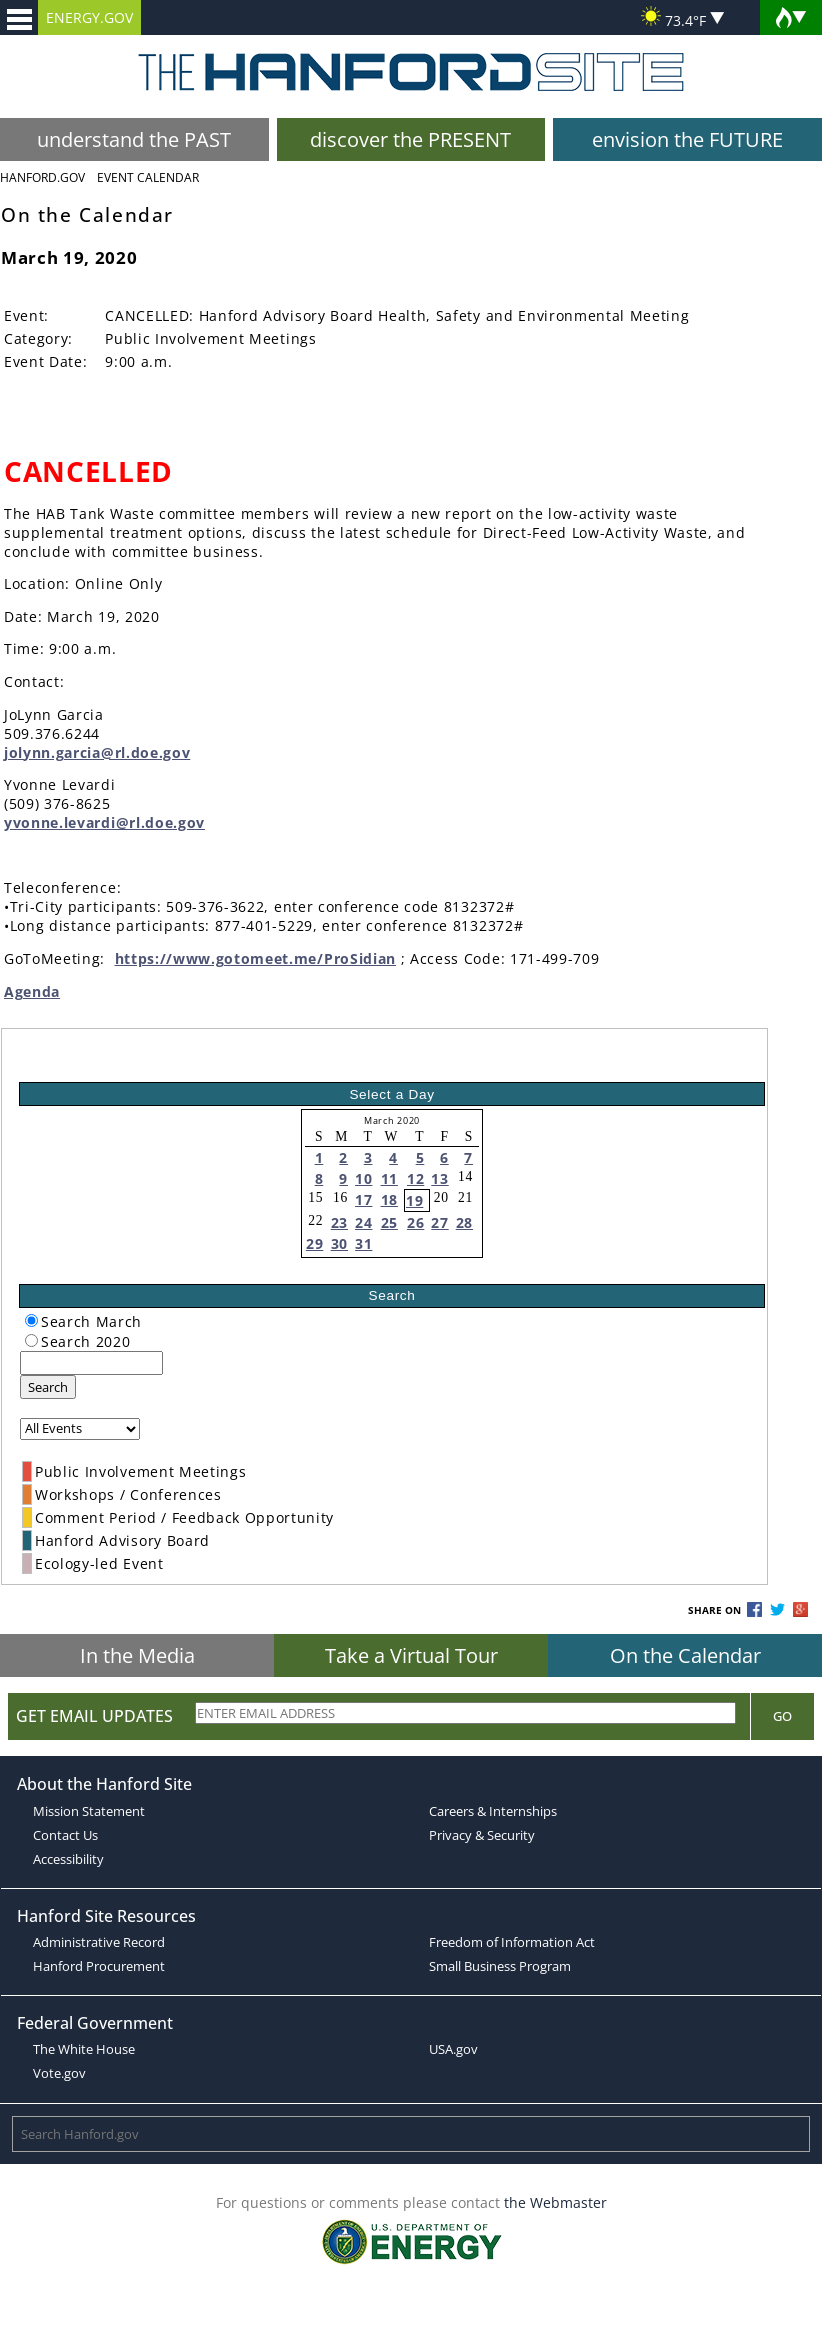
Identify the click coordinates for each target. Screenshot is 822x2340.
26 (415, 1222)
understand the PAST (134, 139)
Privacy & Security (482, 1835)
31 (363, 1243)
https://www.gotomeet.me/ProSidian (255, 958)
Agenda (32, 991)
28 (464, 1222)
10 (363, 1178)
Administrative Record (99, 1942)
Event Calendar (148, 177)
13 (439, 1178)
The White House (84, 2049)
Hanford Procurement (99, 1966)
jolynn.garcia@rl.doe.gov (97, 752)
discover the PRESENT (410, 139)
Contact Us (65, 1835)
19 (414, 1200)
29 (314, 1243)
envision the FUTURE (687, 139)
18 (389, 1199)
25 (389, 1222)
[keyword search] (91, 1363)
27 (439, 1222)
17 (363, 1199)
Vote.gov (59, 2073)
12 (415, 1178)
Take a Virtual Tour (411, 1655)
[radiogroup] (31, 1320)
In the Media (137, 1655)
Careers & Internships (493, 1811)
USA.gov (453, 2049)
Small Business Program (500, 1966)
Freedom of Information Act (512, 1942)
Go (782, 1716)
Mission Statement (89, 1811)
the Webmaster (555, 2202)
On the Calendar (685, 1655)
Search (48, 1387)
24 (363, 1222)
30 (339, 1243)
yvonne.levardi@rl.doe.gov (104, 822)
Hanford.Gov (42, 177)
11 (389, 1178)
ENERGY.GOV (89, 17)
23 (339, 1222)
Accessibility (68, 1859)
